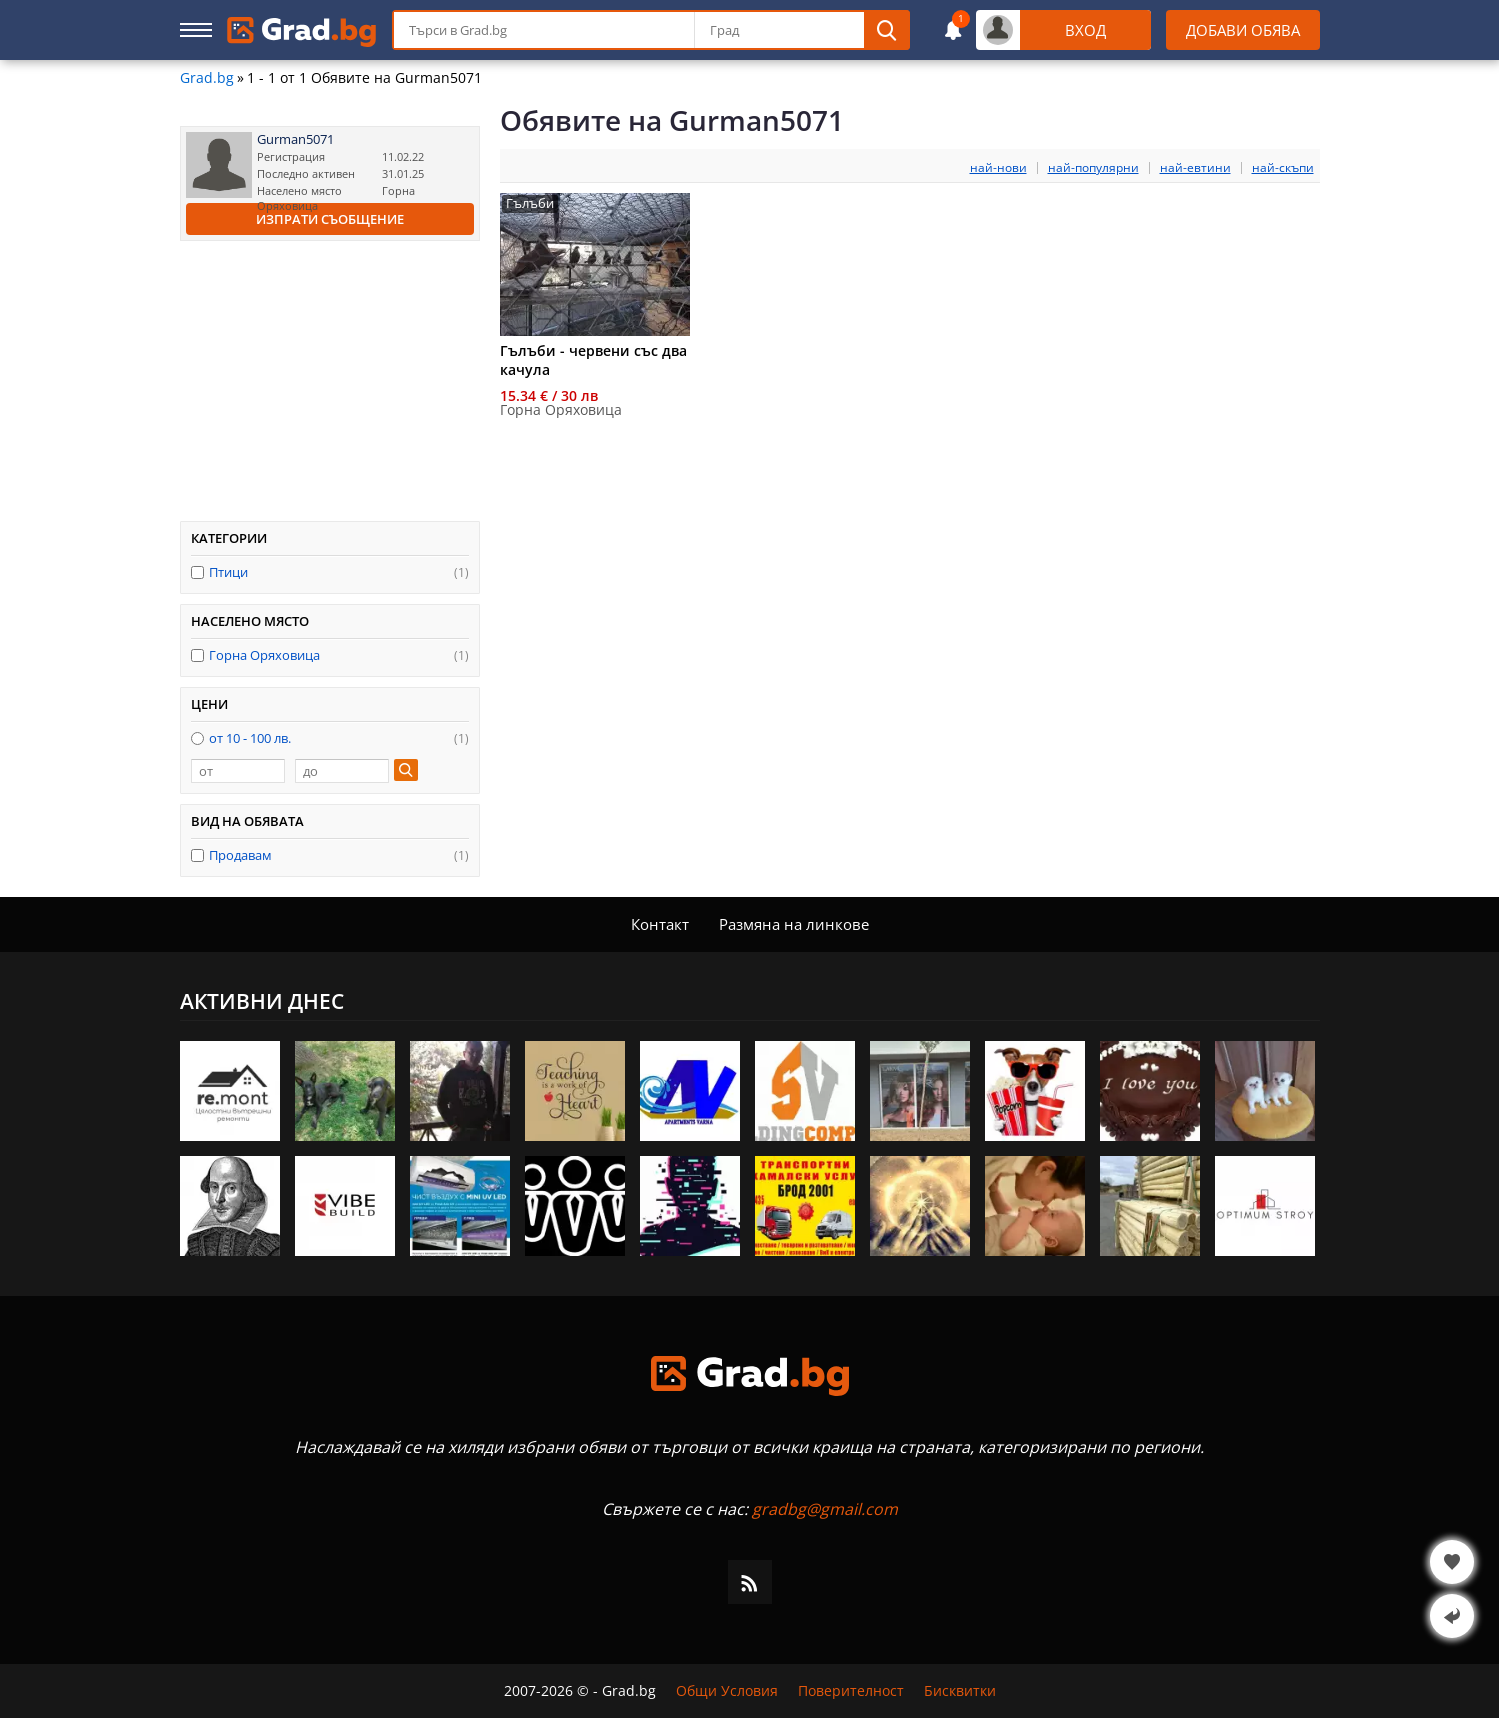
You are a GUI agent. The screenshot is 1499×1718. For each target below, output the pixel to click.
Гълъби (530, 203)
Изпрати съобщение (330, 219)
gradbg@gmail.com (825, 1509)
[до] (342, 771)
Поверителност (851, 1691)
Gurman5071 (295, 139)
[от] (238, 771)
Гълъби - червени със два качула (593, 360)
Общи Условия (727, 1691)
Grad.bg (207, 78)
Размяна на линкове (794, 924)
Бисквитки (960, 1691)
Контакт (660, 924)
